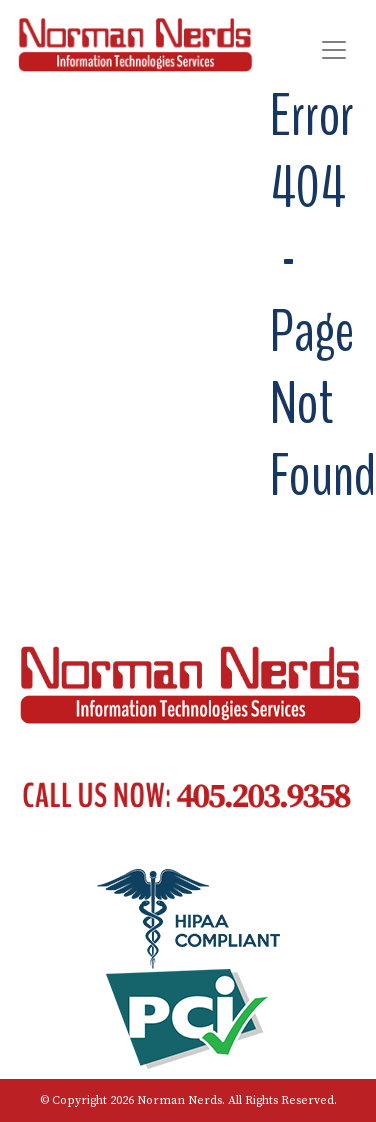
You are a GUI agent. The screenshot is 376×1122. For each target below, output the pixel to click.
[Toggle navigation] (334, 50)
